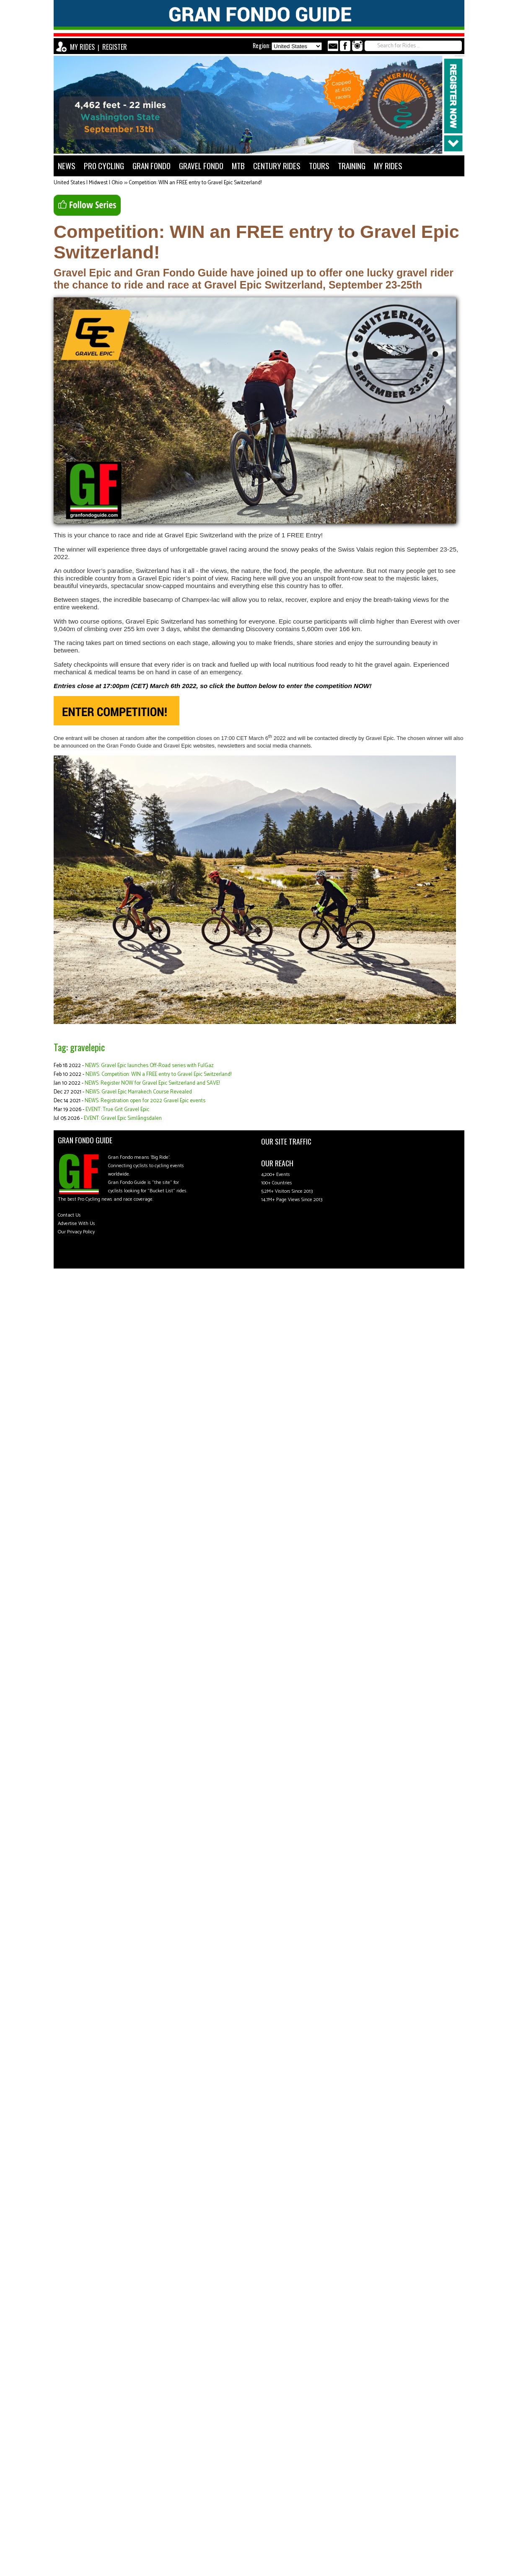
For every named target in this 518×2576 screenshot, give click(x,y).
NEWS (66, 166)
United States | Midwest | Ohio (88, 182)
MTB (238, 166)
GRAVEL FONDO (201, 166)
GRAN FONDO (151, 166)
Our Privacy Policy (76, 1232)
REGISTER (114, 47)
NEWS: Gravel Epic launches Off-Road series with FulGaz (149, 1065)
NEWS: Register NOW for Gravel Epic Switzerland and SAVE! (152, 1083)
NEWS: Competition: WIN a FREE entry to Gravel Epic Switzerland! (158, 1074)
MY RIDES (82, 47)
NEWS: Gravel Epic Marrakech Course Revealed (138, 1092)
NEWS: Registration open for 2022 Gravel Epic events (145, 1100)
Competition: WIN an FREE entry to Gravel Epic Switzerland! (195, 182)
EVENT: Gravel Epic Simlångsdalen (123, 1118)
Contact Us (69, 1215)
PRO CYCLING (104, 166)
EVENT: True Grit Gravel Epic (117, 1109)
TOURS (319, 166)
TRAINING (351, 166)
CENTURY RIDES (276, 166)
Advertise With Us (76, 1223)
